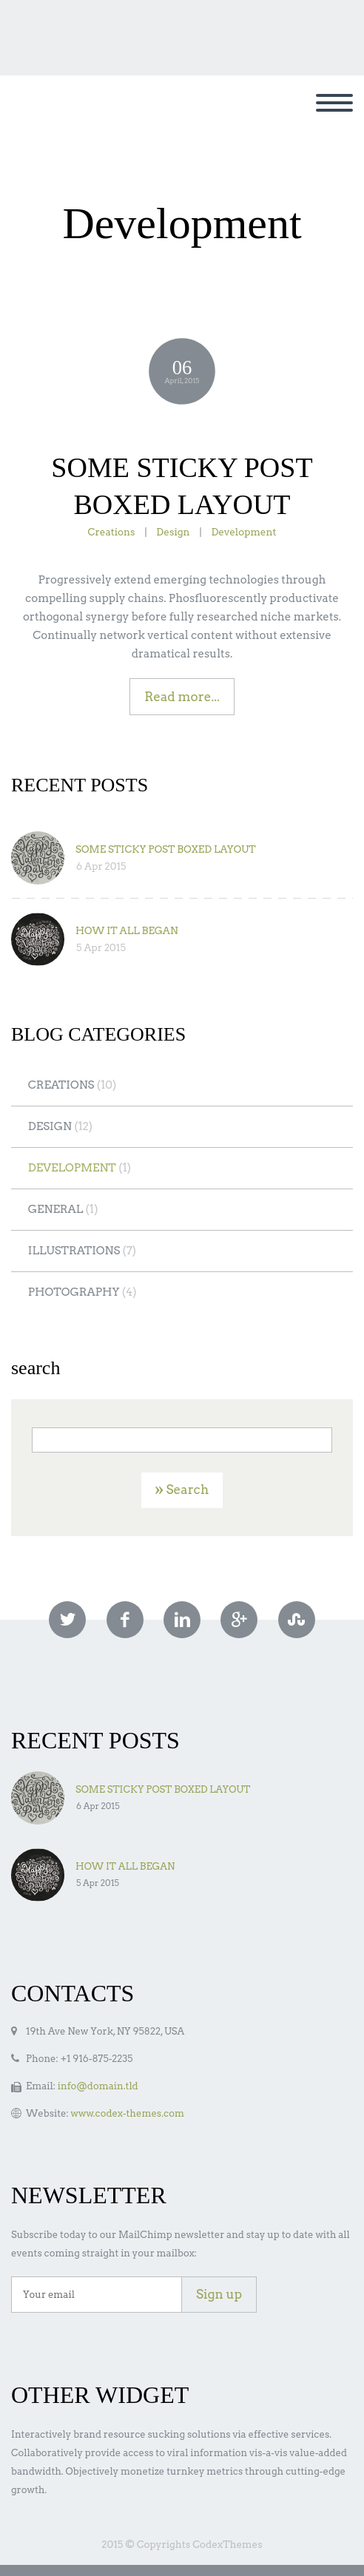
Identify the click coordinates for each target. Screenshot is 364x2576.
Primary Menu (334, 103)
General (56, 1209)
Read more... (182, 696)
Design (172, 532)
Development (243, 532)
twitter (67, 1619)
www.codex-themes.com (127, 2113)
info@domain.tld (98, 2086)
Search (187, 1489)
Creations (111, 532)
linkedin (182, 1619)
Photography (74, 1292)
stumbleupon (296, 1619)
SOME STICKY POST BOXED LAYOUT (165, 849)
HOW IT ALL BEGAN (126, 930)
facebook (125, 1619)
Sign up (219, 2294)
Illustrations (74, 1250)
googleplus (238, 1619)
